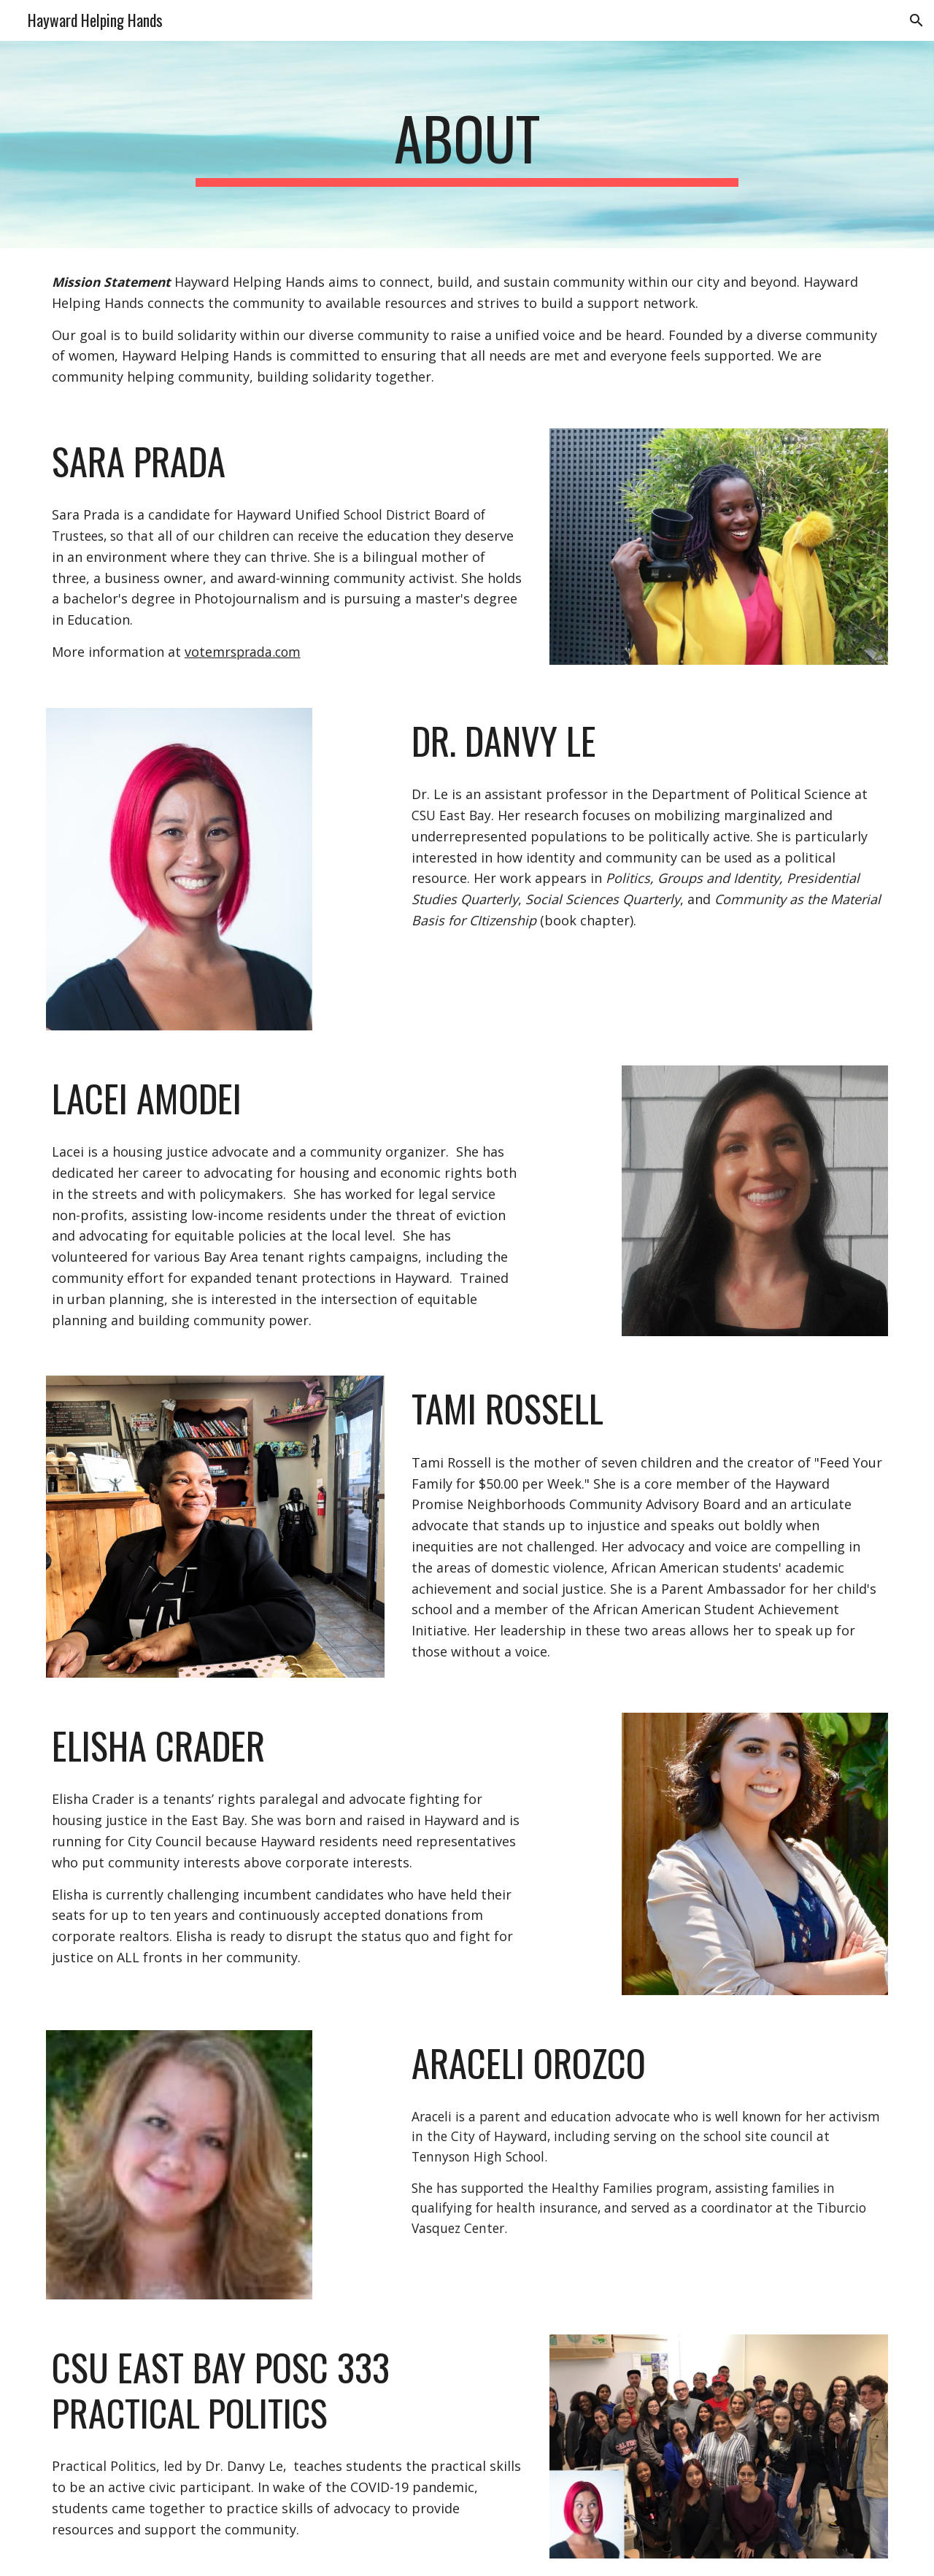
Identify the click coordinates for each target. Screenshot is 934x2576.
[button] (916, 20)
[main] (467, 144)
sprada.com (266, 651)
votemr (208, 651)
